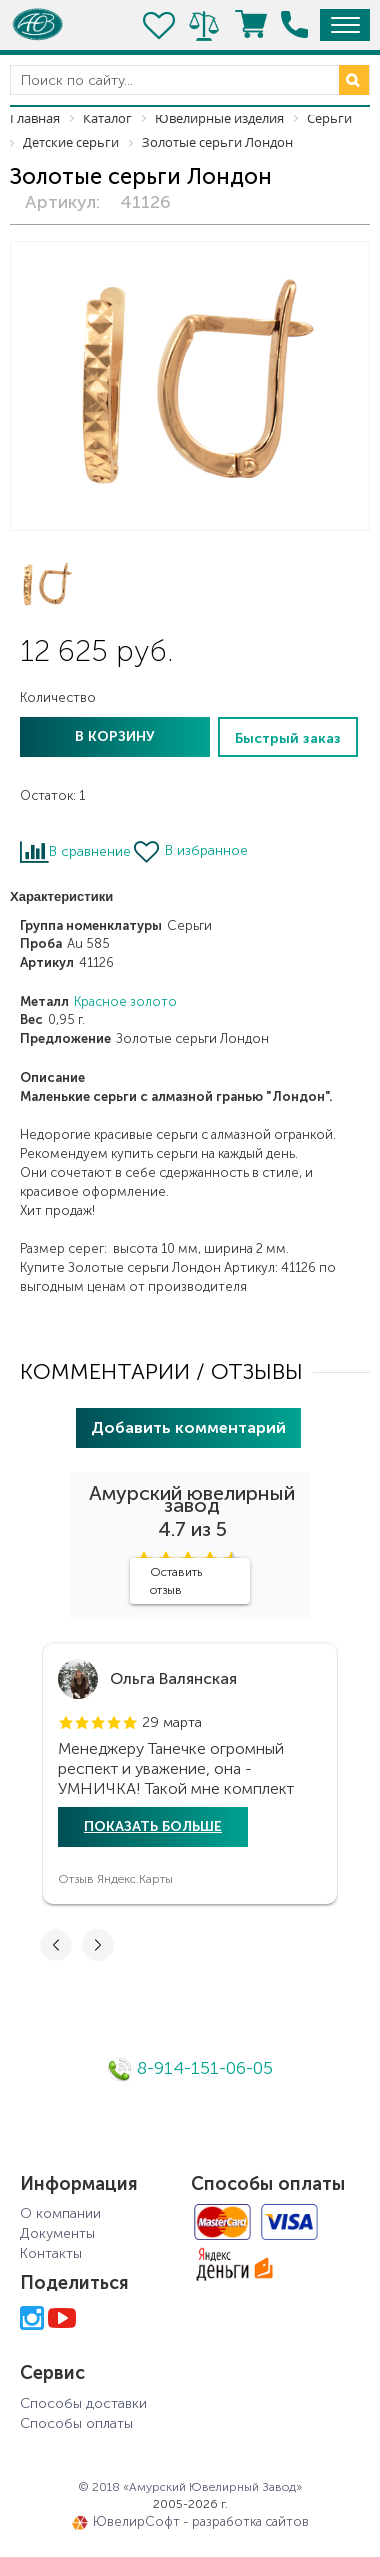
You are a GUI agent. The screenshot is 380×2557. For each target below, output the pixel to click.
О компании (60, 2213)
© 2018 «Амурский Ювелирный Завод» (190, 2487)
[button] (66, 1723)
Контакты (51, 2253)
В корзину (115, 736)
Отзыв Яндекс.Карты (115, 1879)
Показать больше (153, 1826)
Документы (57, 2233)
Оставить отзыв (176, 1581)
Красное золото (125, 1001)
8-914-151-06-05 (190, 2068)
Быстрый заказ (288, 738)
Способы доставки (83, 2403)
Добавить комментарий (188, 1427)
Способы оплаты (76, 2423)
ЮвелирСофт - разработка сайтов (190, 2522)
